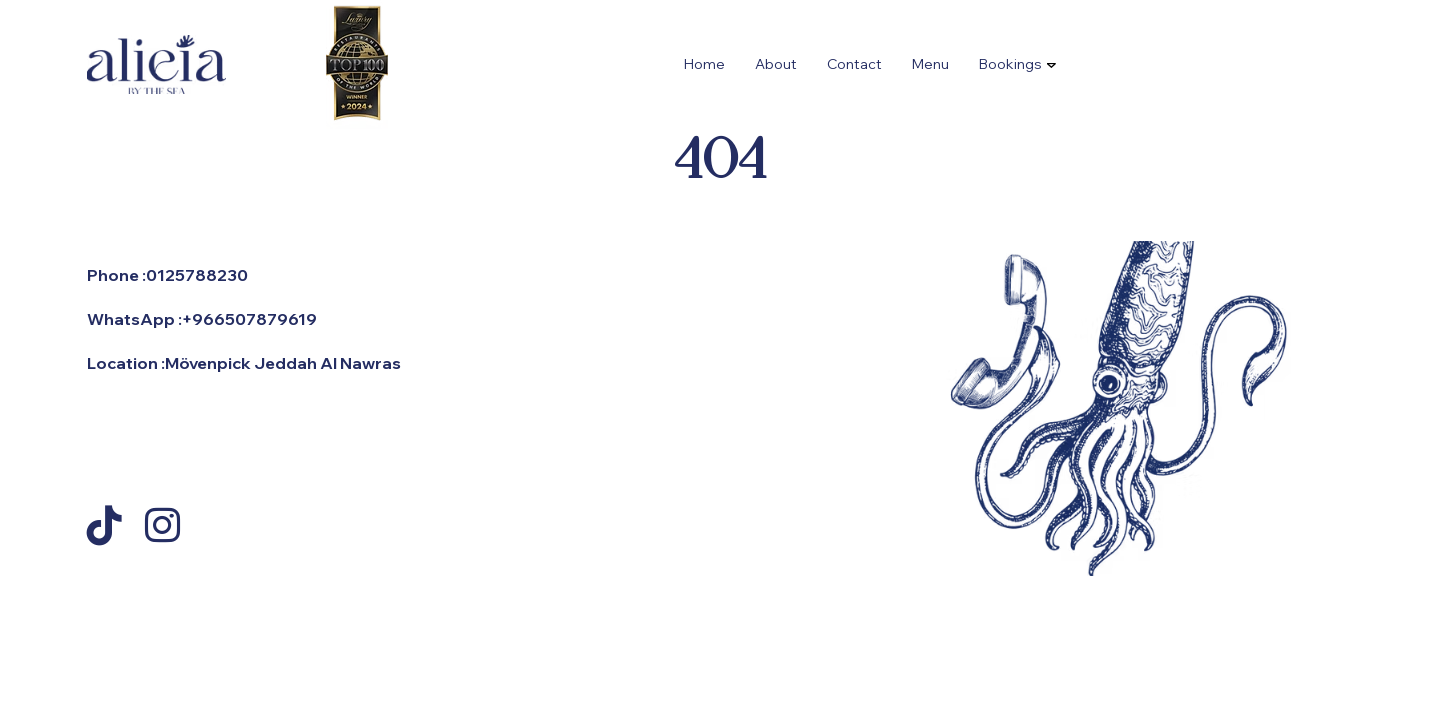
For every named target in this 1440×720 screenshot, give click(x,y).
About (776, 64)
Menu (930, 64)
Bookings (1010, 64)
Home (704, 64)
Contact (854, 64)
